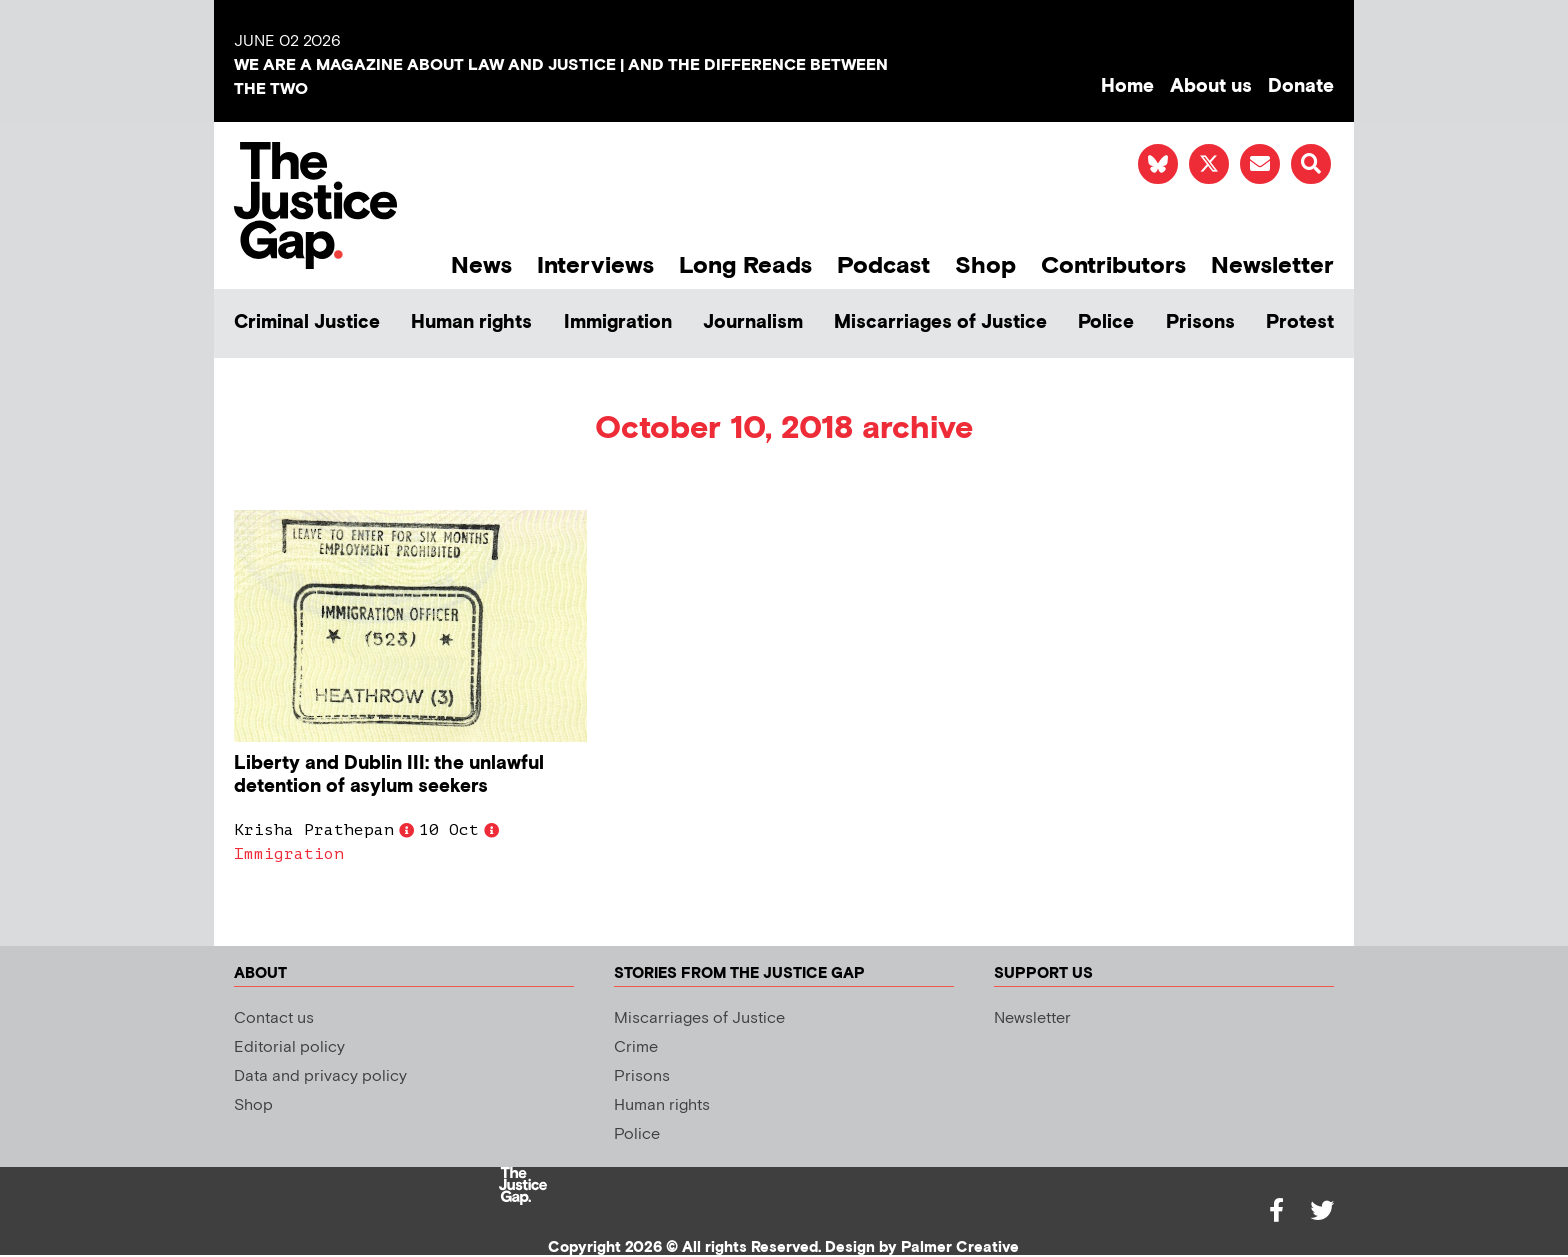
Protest (1300, 322)
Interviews (595, 265)
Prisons (1200, 322)
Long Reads (745, 265)
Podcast (883, 265)
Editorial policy (289, 1047)
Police (1106, 322)
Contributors (1113, 265)
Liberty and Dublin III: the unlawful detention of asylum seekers (389, 775)
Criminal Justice (307, 322)
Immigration (618, 322)
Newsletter (1272, 265)
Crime (636, 1047)
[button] (1311, 164)
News (481, 265)
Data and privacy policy (320, 1076)
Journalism (753, 322)
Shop (985, 265)
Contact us (274, 1018)
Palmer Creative (960, 1247)
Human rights (471, 322)
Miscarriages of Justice (940, 322)
